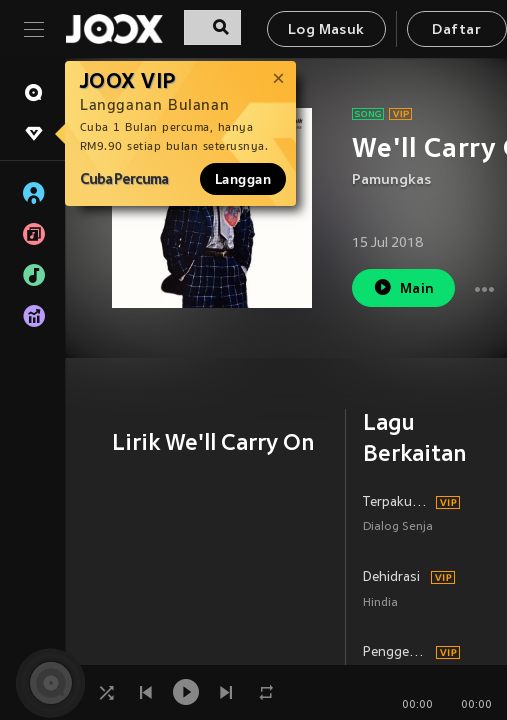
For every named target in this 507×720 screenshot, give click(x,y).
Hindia (380, 603)
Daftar (456, 30)
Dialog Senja (398, 527)
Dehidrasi (391, 578)
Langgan (243, 179)
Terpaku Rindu (396, 503)
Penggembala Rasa (396, 653)
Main (403, 287)
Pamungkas (391, 180)
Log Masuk (326, 30)
